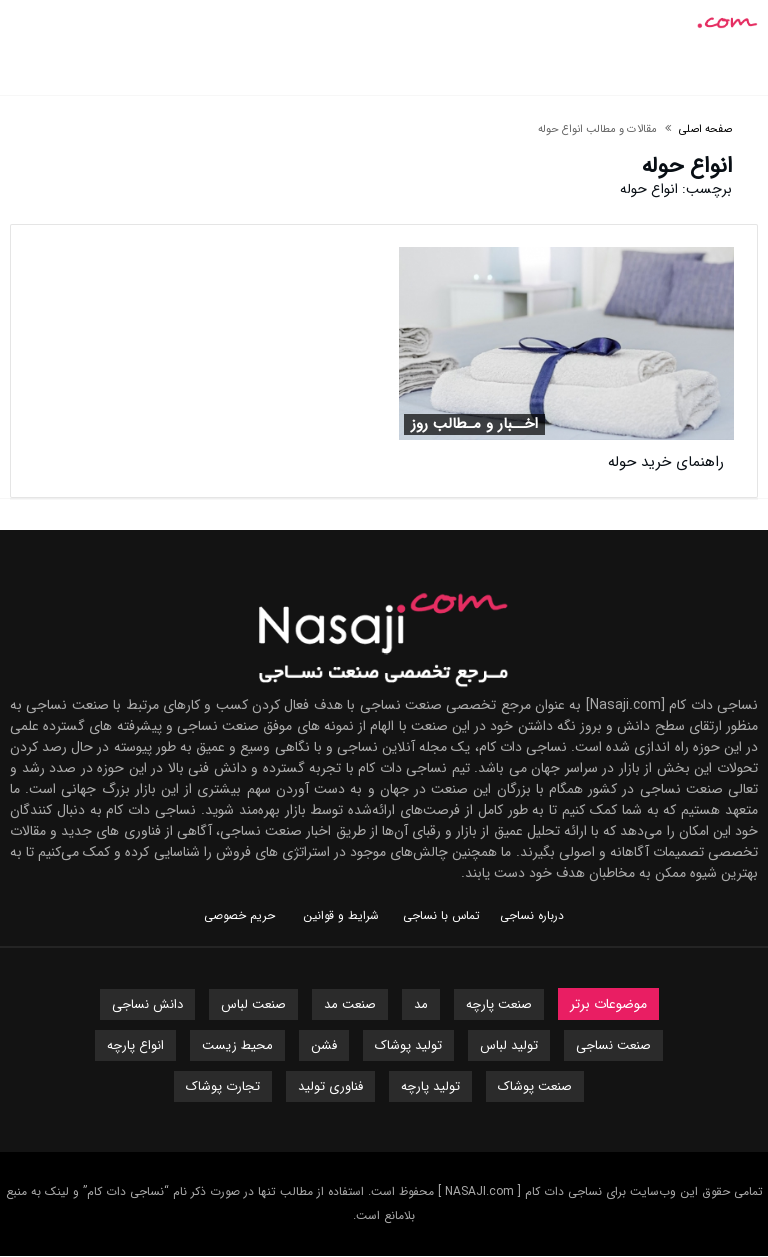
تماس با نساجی (441, 915)
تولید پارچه (430, 1086)
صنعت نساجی (613, 1045)
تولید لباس (509, 1045)
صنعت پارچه (499, 1004)
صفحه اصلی (705, 129)
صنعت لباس (253, 1004)
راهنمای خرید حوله (666, 462)
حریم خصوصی (239, 915)
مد (421, 1004)
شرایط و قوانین (341, 915)
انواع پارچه (135, 1045)
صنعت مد (350, 1004)
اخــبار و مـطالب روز (474, 424)
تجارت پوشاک (223, 1086)
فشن (324, 1045)
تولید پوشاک (408, 1045)
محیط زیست (237, 1045)
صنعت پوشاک (535, 1086)
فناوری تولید (330, 1086)
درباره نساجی (532, 915)
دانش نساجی (147, 1004)
